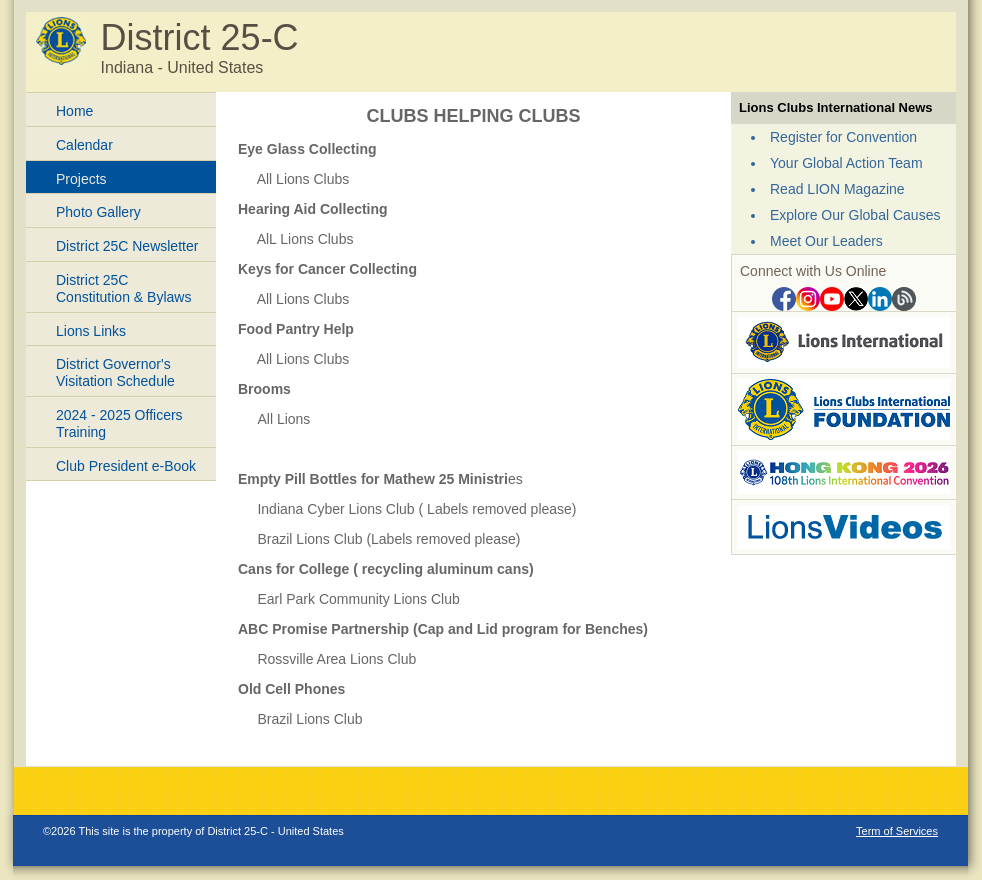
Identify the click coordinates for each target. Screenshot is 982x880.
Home (74, 111)
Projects (81, 179)
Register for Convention (843, 137)
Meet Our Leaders (826, 241)
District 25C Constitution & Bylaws (123, 288)
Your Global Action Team (846, 163)
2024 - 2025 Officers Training (119, 423)
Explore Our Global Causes (855, 215)
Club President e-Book (126, 466)
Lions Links (91, 331)
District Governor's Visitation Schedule (115, 372)
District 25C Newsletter (127, 246)
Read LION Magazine (837, 189)
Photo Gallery (98, 212)
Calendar (84, 145)
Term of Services (897, 831)
